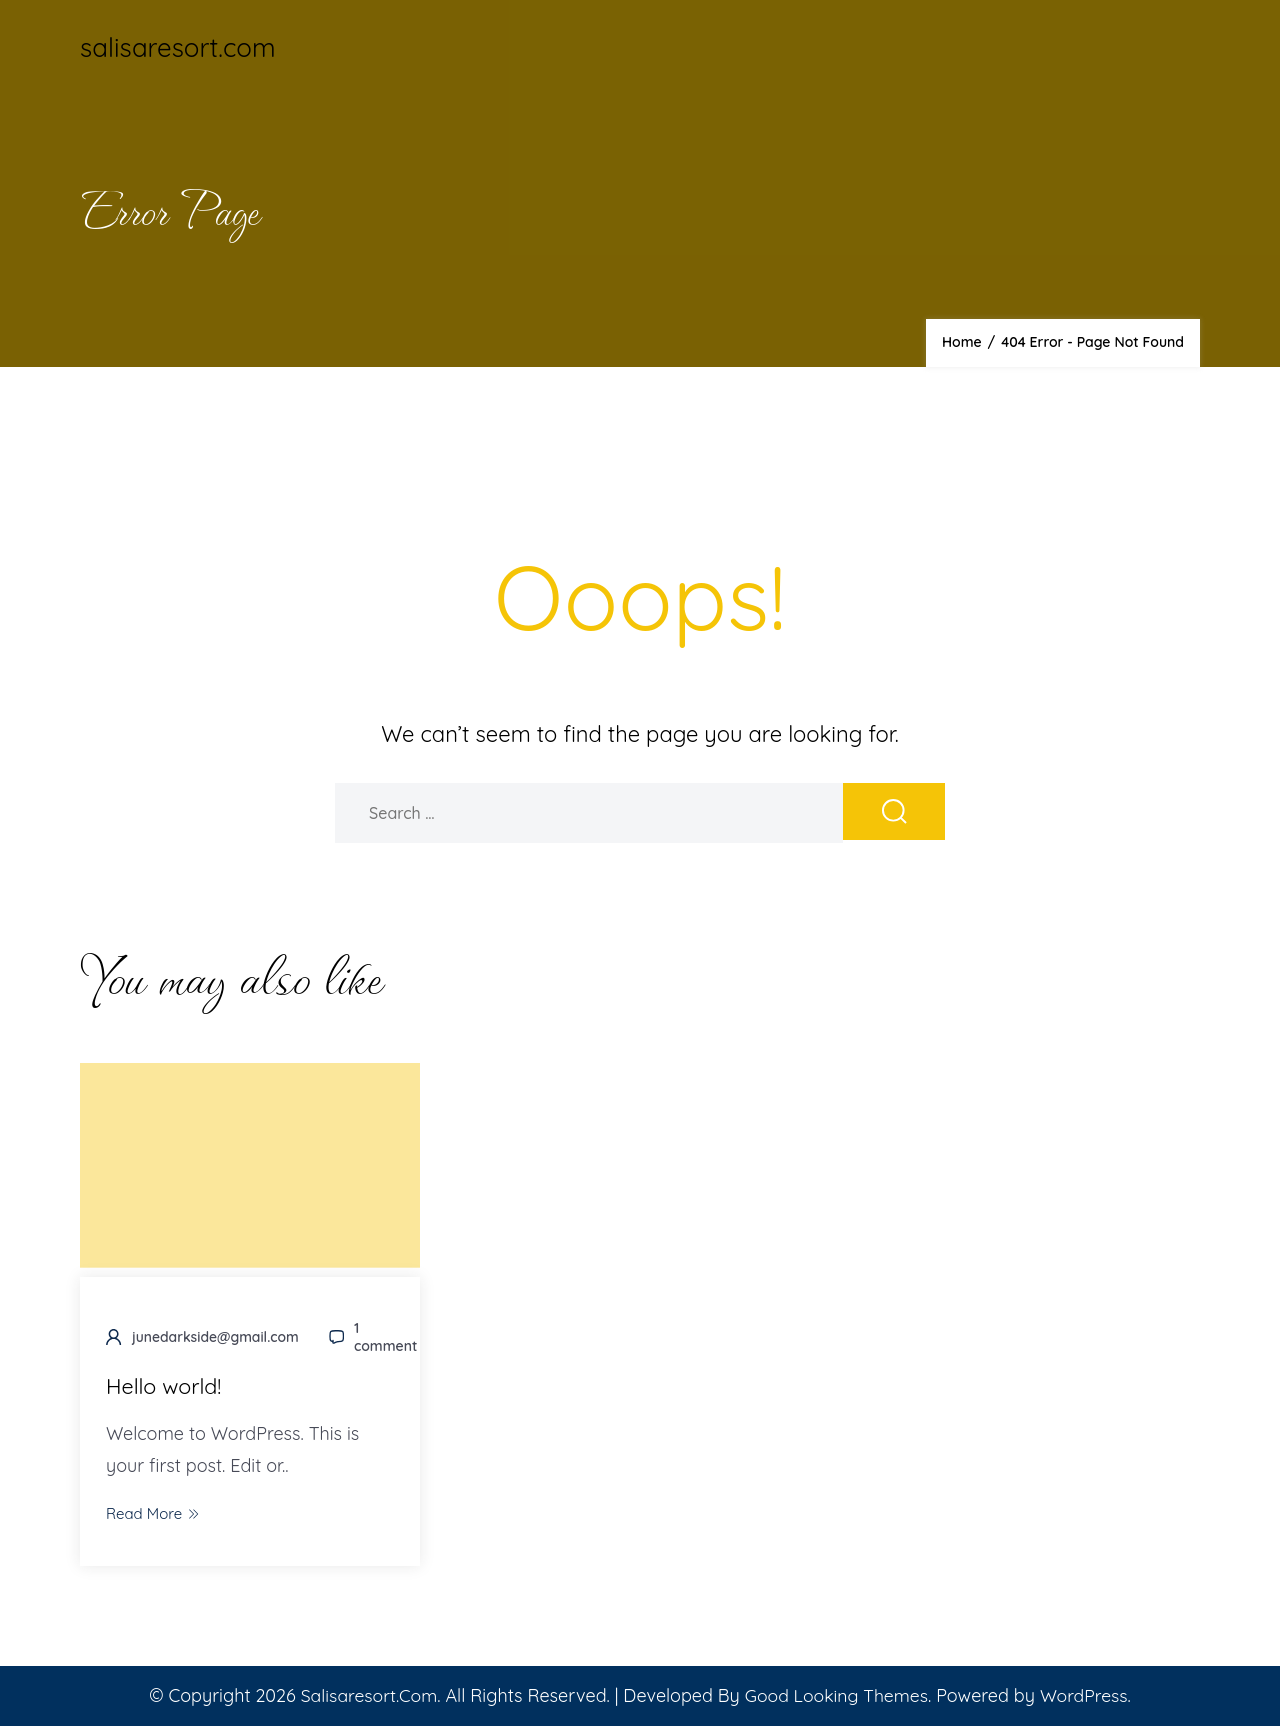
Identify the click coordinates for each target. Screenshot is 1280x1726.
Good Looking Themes (837, 1695)
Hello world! (165, 1386)
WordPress (1088, 1695)
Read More (152, 1513)
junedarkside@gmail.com (216, 1338)
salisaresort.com (178, 47)
